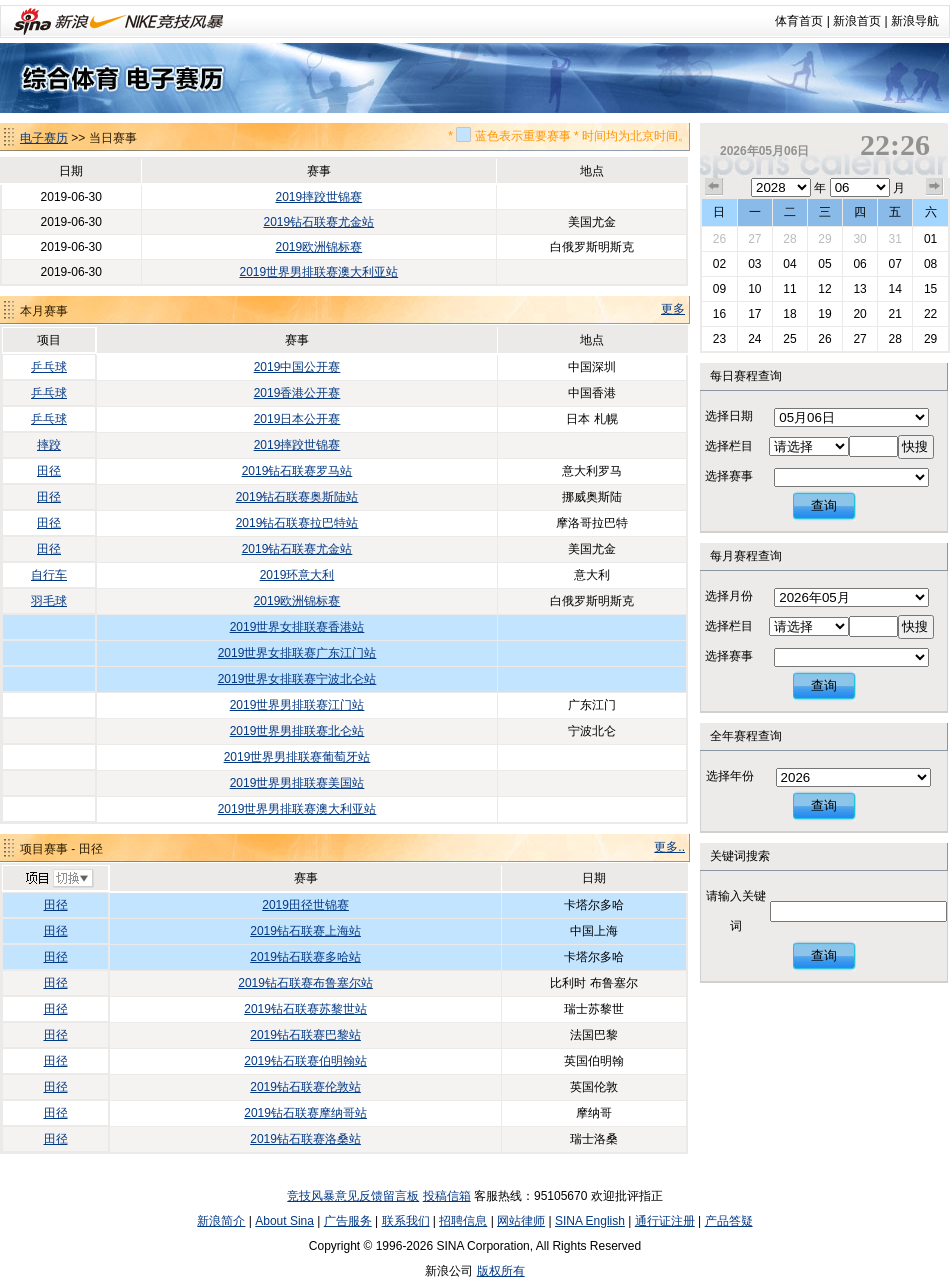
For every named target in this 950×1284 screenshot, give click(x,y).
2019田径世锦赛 (305, 905)
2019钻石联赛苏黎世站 (305, 1009)
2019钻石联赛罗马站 (297, 471)
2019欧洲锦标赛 (318, 247)
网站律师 (521, 1221)
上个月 (714, 187)
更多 (673, 309)
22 (930, 314)
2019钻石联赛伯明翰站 (305, 1061)
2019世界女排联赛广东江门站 (297, 653)
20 (859, 314)
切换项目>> (58, 879)
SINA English (590, 1221)
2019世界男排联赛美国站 (297, 783)
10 (754, 289)
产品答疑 (729, 1221)
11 (789, 289)
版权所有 (501, 1271)
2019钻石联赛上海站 (305, 931)
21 (894, 314)
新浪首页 (857, 21)
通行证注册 (665, 1221)
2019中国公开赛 (297, 367)
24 (754, 339)
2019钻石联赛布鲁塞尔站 (305, 983)
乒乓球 (49, 367)
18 (789, 314)
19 (824, 314)
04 (789, 264)
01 (930, 239)
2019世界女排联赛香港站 (297, 627)
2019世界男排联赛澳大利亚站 (318, 272)
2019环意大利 (297, 575)
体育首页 (799, 21)
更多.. (669, 847)
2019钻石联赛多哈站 (305, 957)
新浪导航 (915, 21)
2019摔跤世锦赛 (318, 197)
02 (719, 264)
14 (894, 289)
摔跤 (49, 445)
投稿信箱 (447, 1196)
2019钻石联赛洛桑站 (305, 1139)
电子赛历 (44, 138)
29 (824, 239)
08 (930, 264)
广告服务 (348, 1221)
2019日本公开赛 (297, 419)
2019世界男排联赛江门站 (297, 705)
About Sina (284, 1221)
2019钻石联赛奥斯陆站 (297, 497)
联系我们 (406, 1221)
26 (719, 239)
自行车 (49, 575)
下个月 (935, 187)
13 (859, 289)
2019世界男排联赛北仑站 (297, 731)
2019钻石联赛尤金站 (318, 222)
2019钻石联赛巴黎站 (305, 1035)
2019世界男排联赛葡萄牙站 (297, 757)
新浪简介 (221, 1221)
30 (859, 239)
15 (930, 289)
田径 (49, 471)
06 (859, 264)
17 (754, 314)
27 (754, 239)
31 (894, 239)
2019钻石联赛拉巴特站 (297, 523)
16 (719, 314)
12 (824, 289)
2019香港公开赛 (297, 393)
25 (789, 339)
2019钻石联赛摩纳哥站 (305, 1113)
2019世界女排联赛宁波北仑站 (297, 679)
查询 (824, 505)
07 (894, 264)
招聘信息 (463, 1221)
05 (824, 264)
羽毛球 (49, 601)
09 (719, 289)
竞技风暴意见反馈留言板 (353, 1196)
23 (719, 339)
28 (789, 239)
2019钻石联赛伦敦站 (305, 1087)
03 (754, 264)
